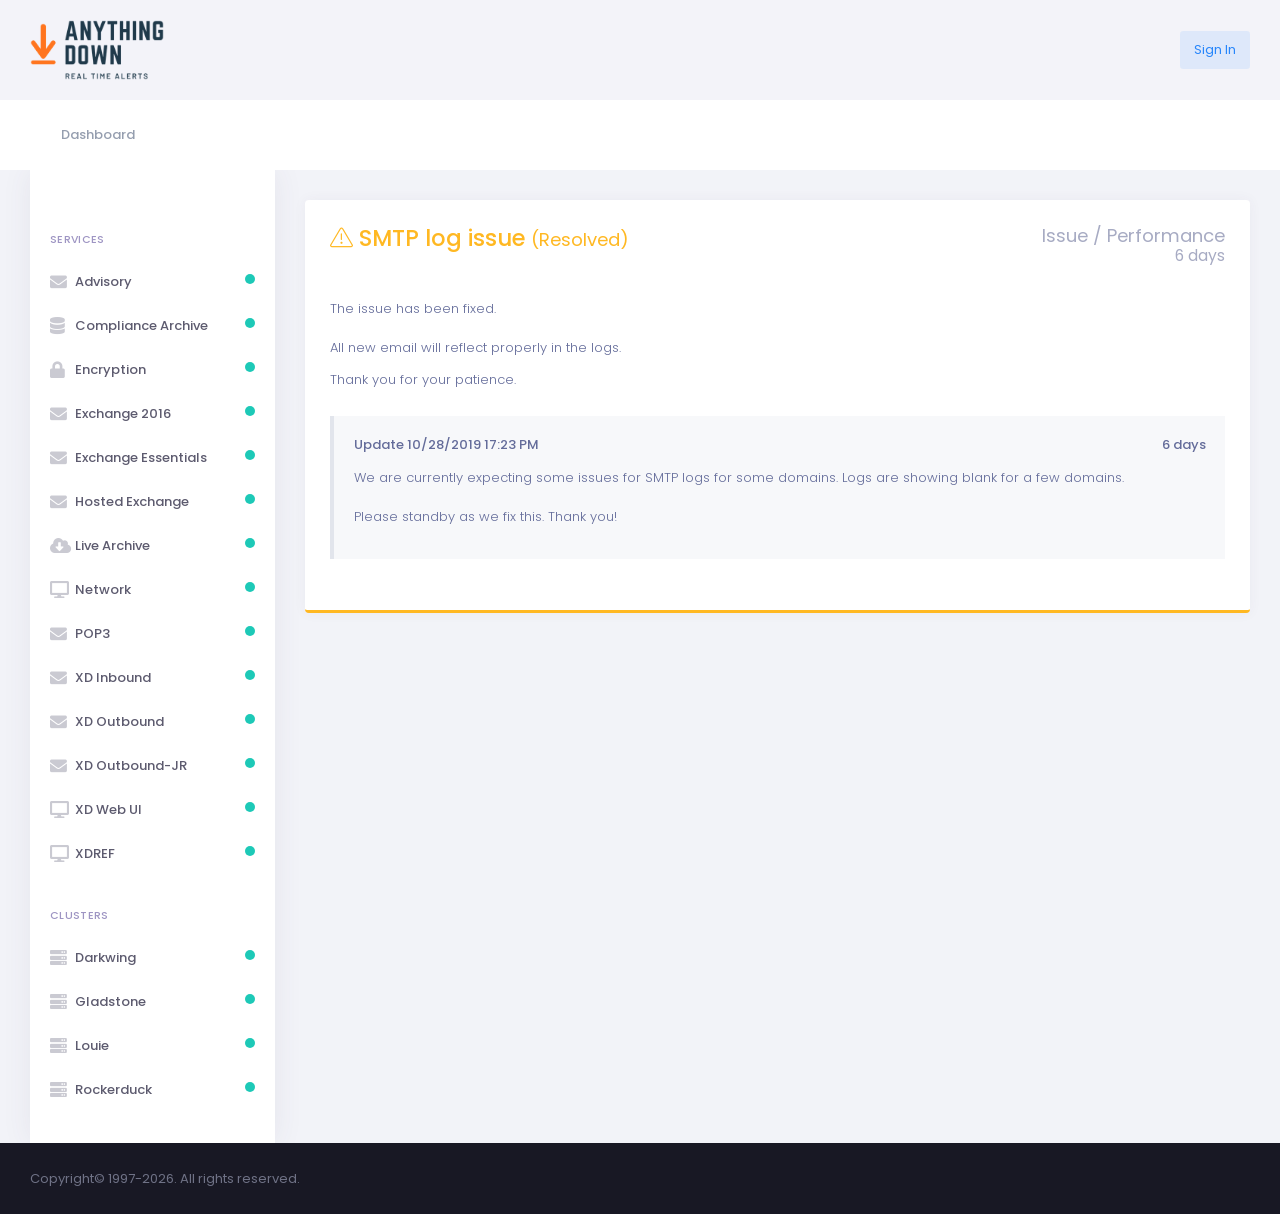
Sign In (1215, 49)
